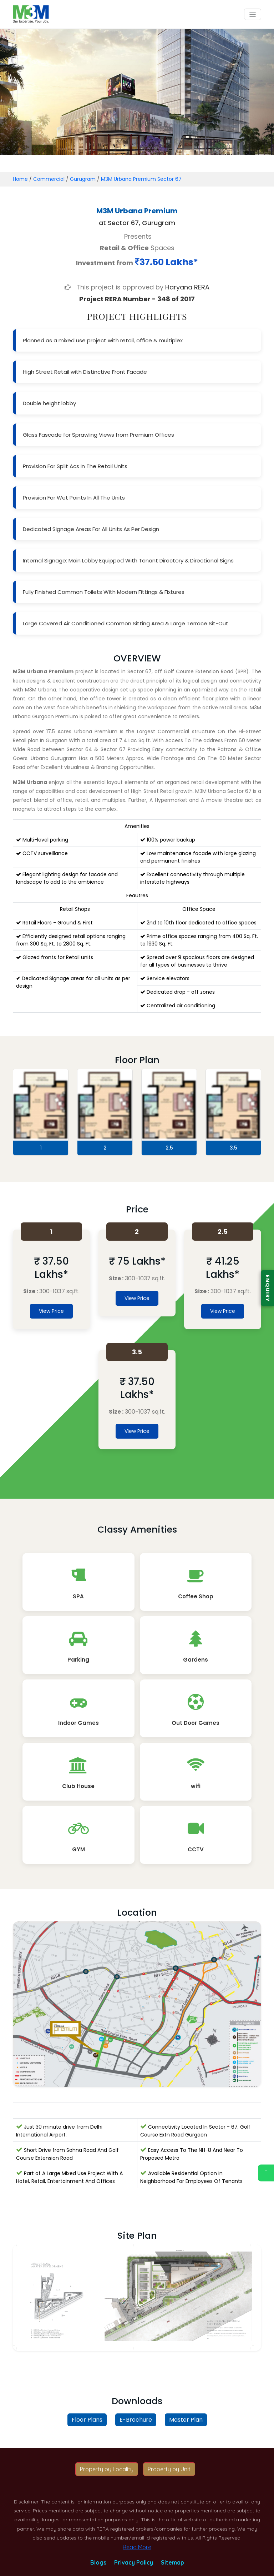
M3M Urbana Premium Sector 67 (141, 179)
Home (20, 179)
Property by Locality (106, 2469)
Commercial (49, 179)
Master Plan (186, 2420)
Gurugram (83, 179)
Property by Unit (169, 2469)
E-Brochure (136, 2420)
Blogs (98, 2562)
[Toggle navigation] (253, 14)
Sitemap (172, 2562)
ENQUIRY (267, 1288)
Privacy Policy (133, 2562)
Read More (137, 2547)
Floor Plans (87, 2420)
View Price (51, 1311)
